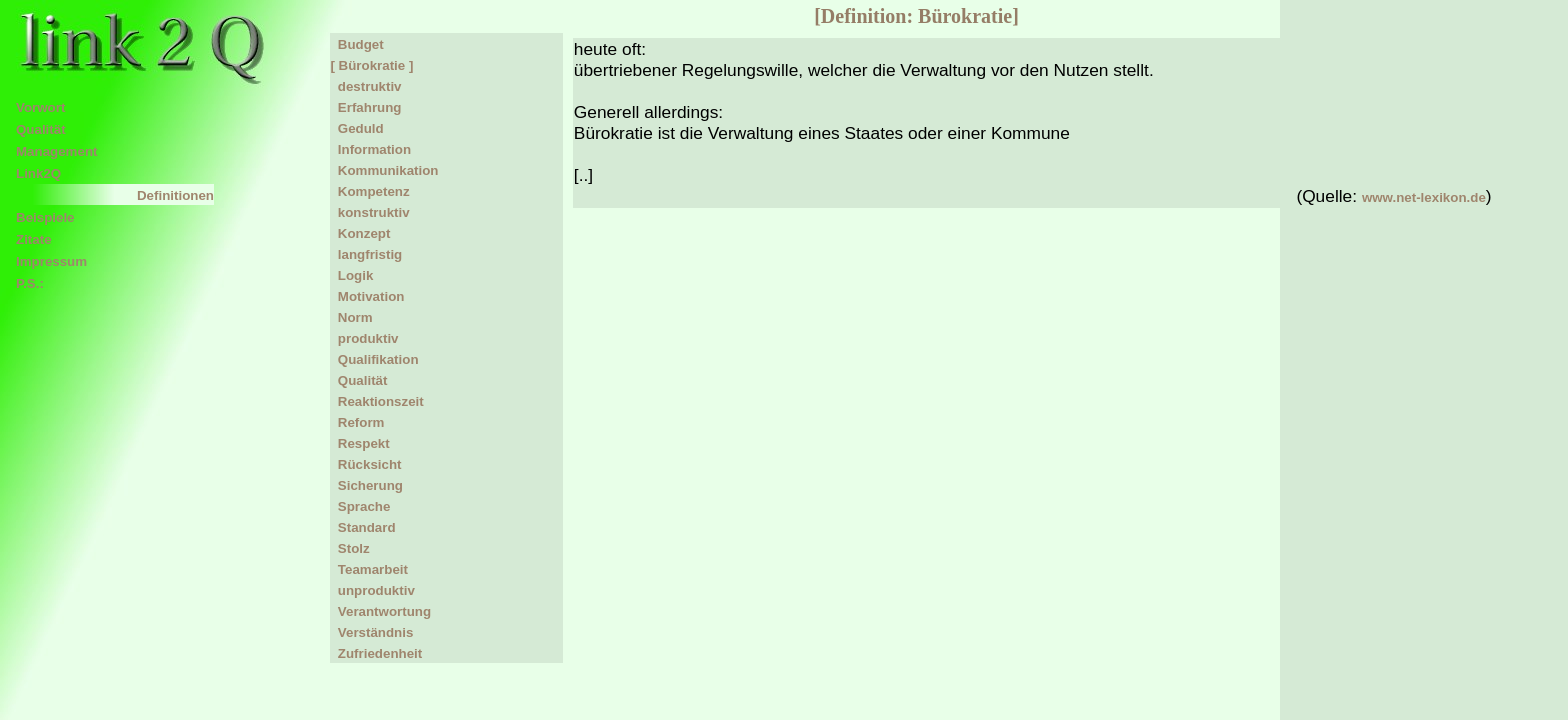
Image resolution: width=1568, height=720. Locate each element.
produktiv (364, 338)
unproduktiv (372, 590)
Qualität (41, 129)
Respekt (359, 443)
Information (370, 149)
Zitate (34, 239)
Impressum (51, 261)
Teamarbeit (369, 569)
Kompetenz (369, 191)
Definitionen (175, 195)
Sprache (360, 506)
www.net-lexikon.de (1424, 197)
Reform (357, 422)
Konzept (360, 233)
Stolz (349, 548)
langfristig (366, 254)
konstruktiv (369, 212)
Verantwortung (380, 611)
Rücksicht (365, 464)
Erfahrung (365, 107)
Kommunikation (384, 170)
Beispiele (45, 217)
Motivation (367, 296)
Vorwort (40, 107)
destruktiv (365, 86)
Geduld (356, 128)
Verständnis (371, 632)
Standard (362, 527)
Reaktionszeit (376, 401)
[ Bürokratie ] (371, 65)
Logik (351, 275)
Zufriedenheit (376, 653)
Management (56, 151)
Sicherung (366, 485)
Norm (351, 317)
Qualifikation (374, 359)
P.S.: (30, 283)
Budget (356, 44)
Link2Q (38, 173)
